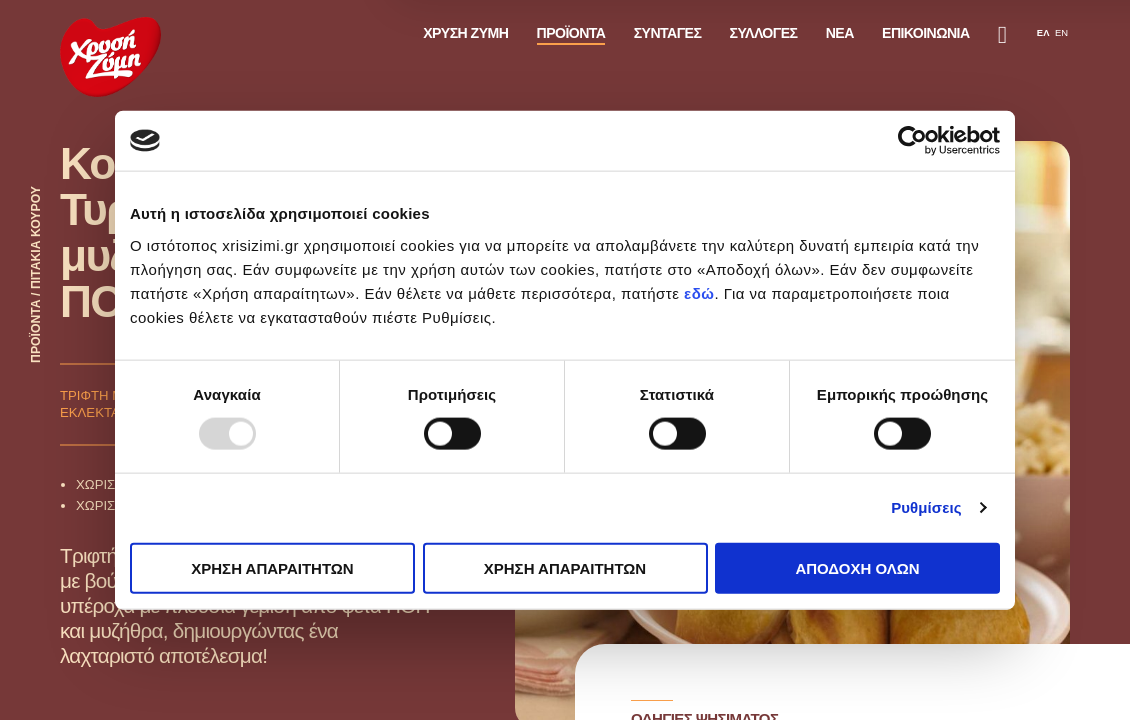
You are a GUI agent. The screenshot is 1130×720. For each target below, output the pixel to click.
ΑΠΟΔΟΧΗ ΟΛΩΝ (857, 567)
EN (1061, 32)
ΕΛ (1043, 32)
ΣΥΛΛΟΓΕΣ (764, 33)
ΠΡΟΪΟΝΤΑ (571, 33)
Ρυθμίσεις (926, 507)
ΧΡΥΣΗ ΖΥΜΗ (465, 33)
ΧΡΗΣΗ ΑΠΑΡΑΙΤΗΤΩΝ (272, 567)
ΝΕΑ (840, 33)
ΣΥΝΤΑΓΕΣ (668, 33)
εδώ (699, 292)
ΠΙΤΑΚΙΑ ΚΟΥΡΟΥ (36, 237)
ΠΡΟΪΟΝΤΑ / (36, 327)
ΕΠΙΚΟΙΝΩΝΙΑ (926, 33)
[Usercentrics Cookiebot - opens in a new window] (912, 141)
